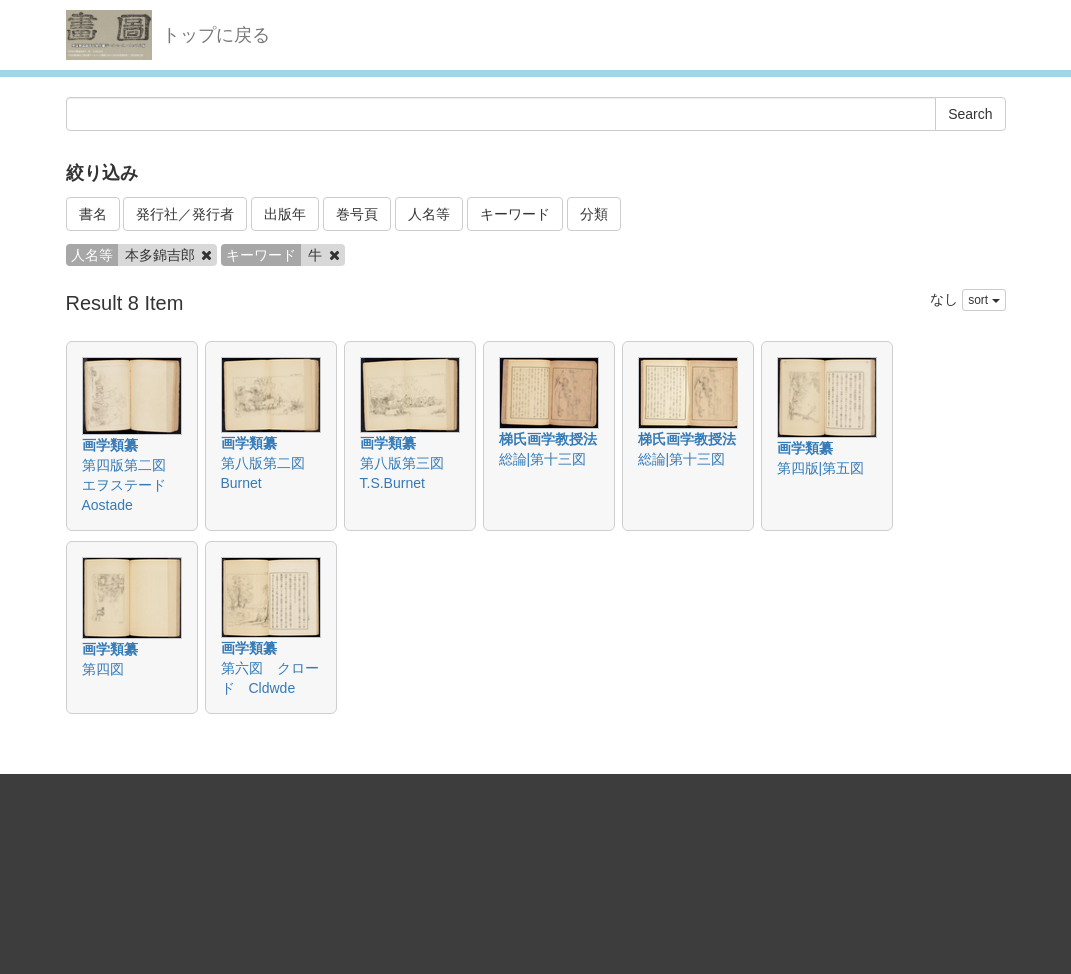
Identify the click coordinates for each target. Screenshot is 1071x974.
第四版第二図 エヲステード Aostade (131, 485)
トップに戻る (216, 35)
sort (983, 300)
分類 (594, 214)
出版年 (285, 214)
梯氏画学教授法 (548, 439)
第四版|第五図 (821, 468)
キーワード (515, 214)
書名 (93, 214)
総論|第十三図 (543, 459)
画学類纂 (110, 445)
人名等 (429, 214)
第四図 (103, 669)
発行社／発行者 (185, 214)
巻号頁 (357, 214)
